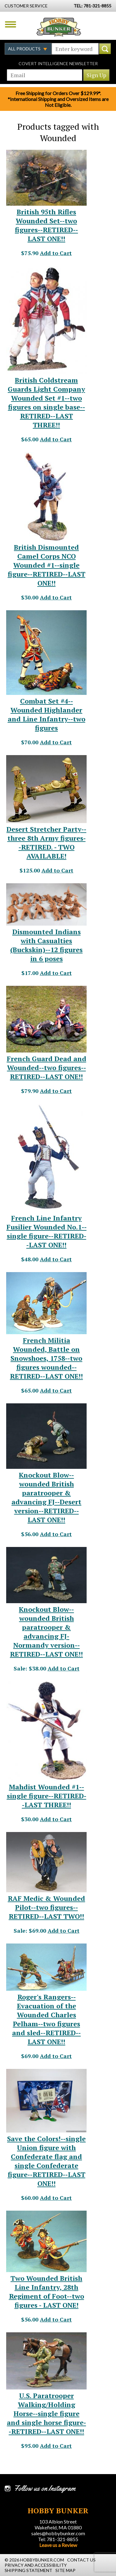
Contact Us (81, 2559)
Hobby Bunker (58, 27)
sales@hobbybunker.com (58, 2533)
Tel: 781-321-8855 (58, 2539)
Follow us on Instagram (44, 2488)
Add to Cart (56, 253)
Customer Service (26, 5)
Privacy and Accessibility (36, 2565)
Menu (10, 24)
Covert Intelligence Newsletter (58, 63)
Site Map (65, 2570)
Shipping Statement (28, 2570)
